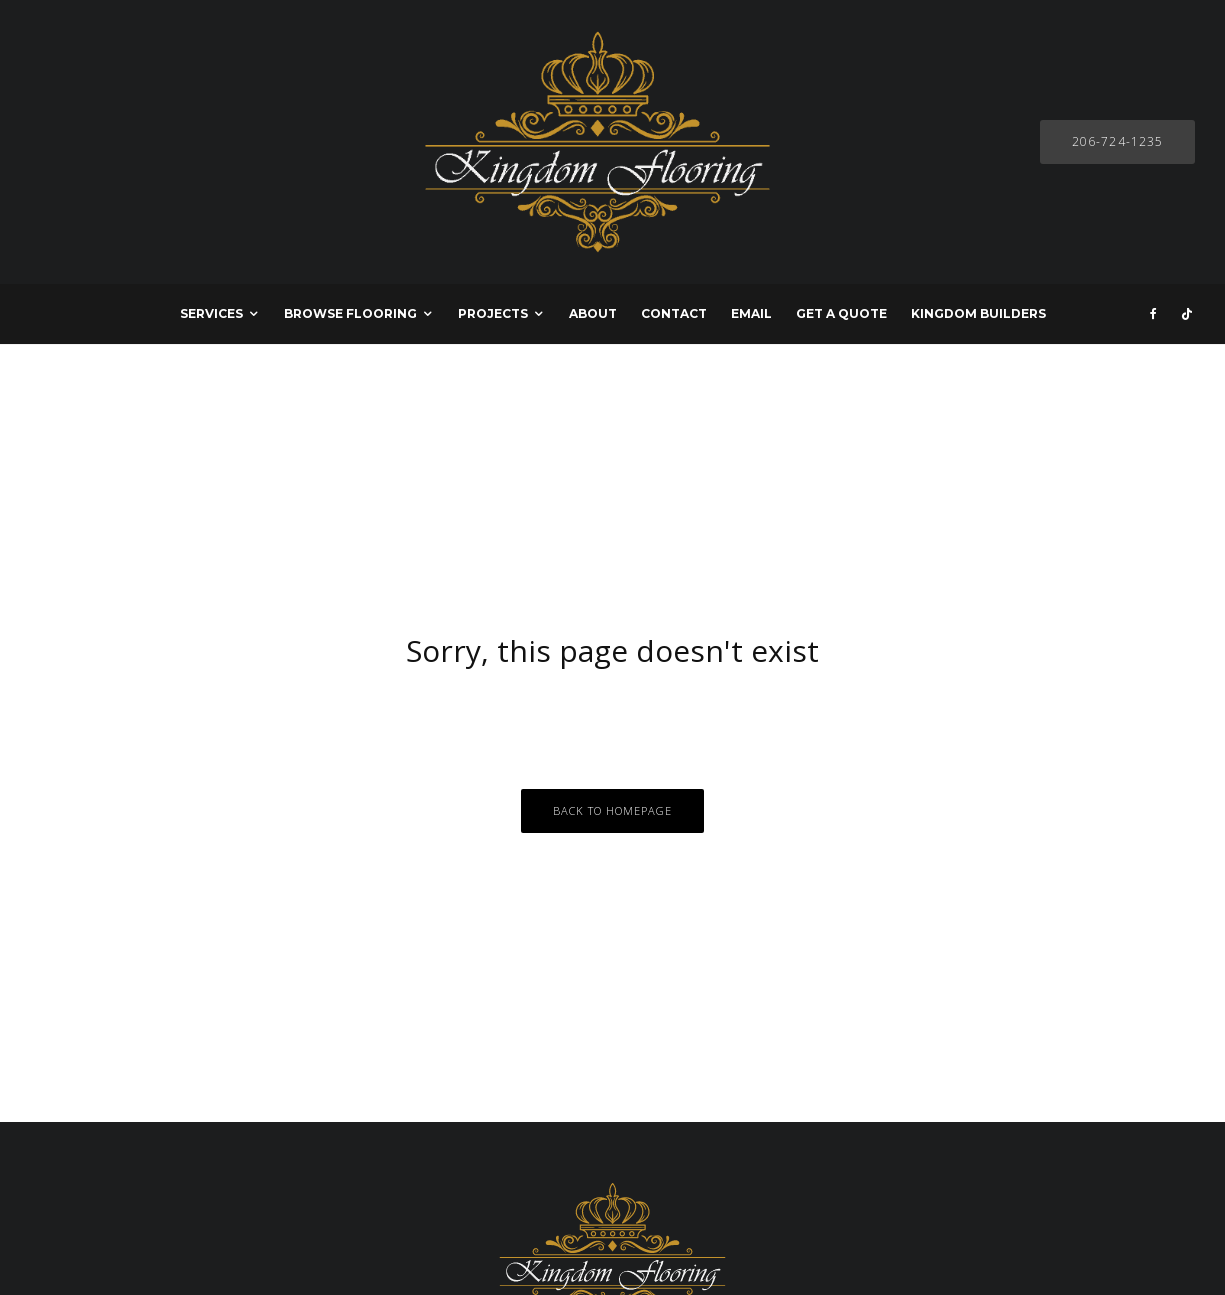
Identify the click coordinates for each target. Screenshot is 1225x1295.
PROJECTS (493, 313)
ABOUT (593, 313)
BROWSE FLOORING (350, 313)
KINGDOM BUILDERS (978, 313)
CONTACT (674, 313)
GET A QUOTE (841, 313)
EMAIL (751, 313)
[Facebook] (1153, 314)
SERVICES (211, 313)
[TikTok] (1187, 314)
